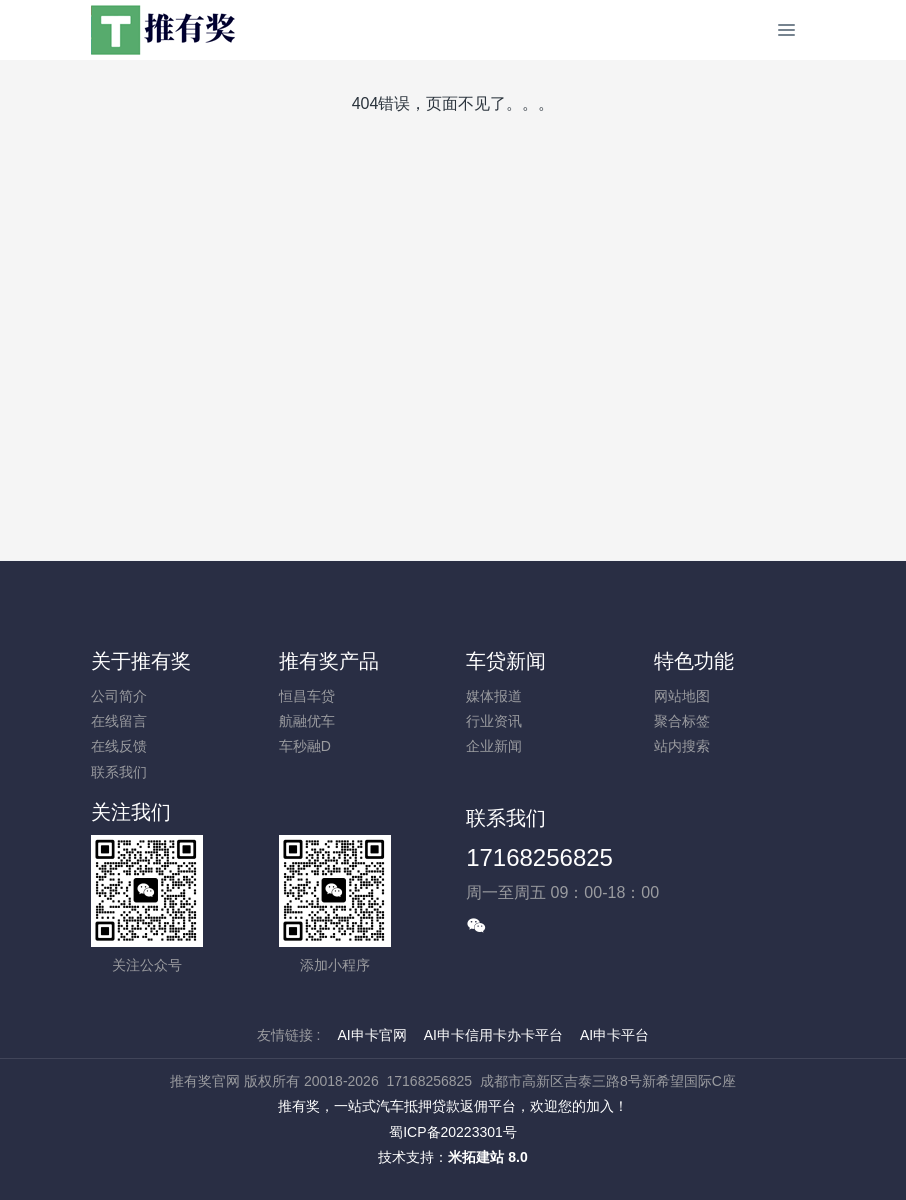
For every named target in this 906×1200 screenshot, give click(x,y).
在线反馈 (119, 746)
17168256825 (539, 857)
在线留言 (119, 721)
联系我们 (119, 772)
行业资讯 (494, 721)
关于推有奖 (141, 661)
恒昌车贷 (307, 696)
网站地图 (682, 696)
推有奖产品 (329, 661)
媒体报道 (494, 696)
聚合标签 (682, 721)
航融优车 (307, 721)
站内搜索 (682, 746)
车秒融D (305, 746)
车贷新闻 (506, 661)
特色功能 (694, 661)
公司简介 (119, 696)
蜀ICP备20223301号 (453, 1132)
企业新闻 (494, 746)
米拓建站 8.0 (487, 1157)
